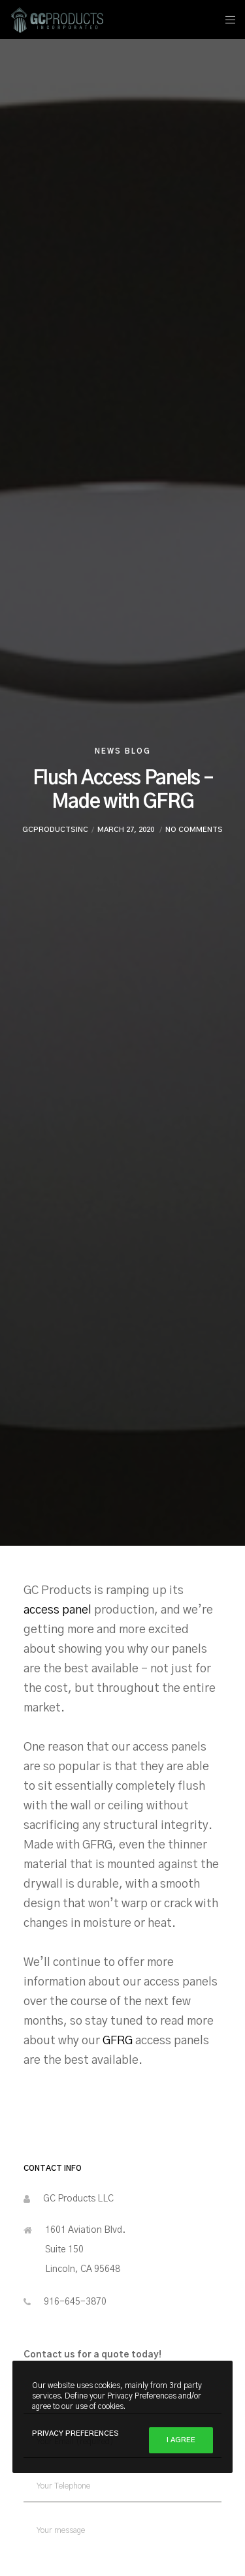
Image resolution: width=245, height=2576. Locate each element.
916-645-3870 (75, 2302)
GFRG (118, 2041)
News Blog (123, 751)
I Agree (181, 2440)
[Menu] (226, 19)
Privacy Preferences (75, 2433)
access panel (59, 1610)
